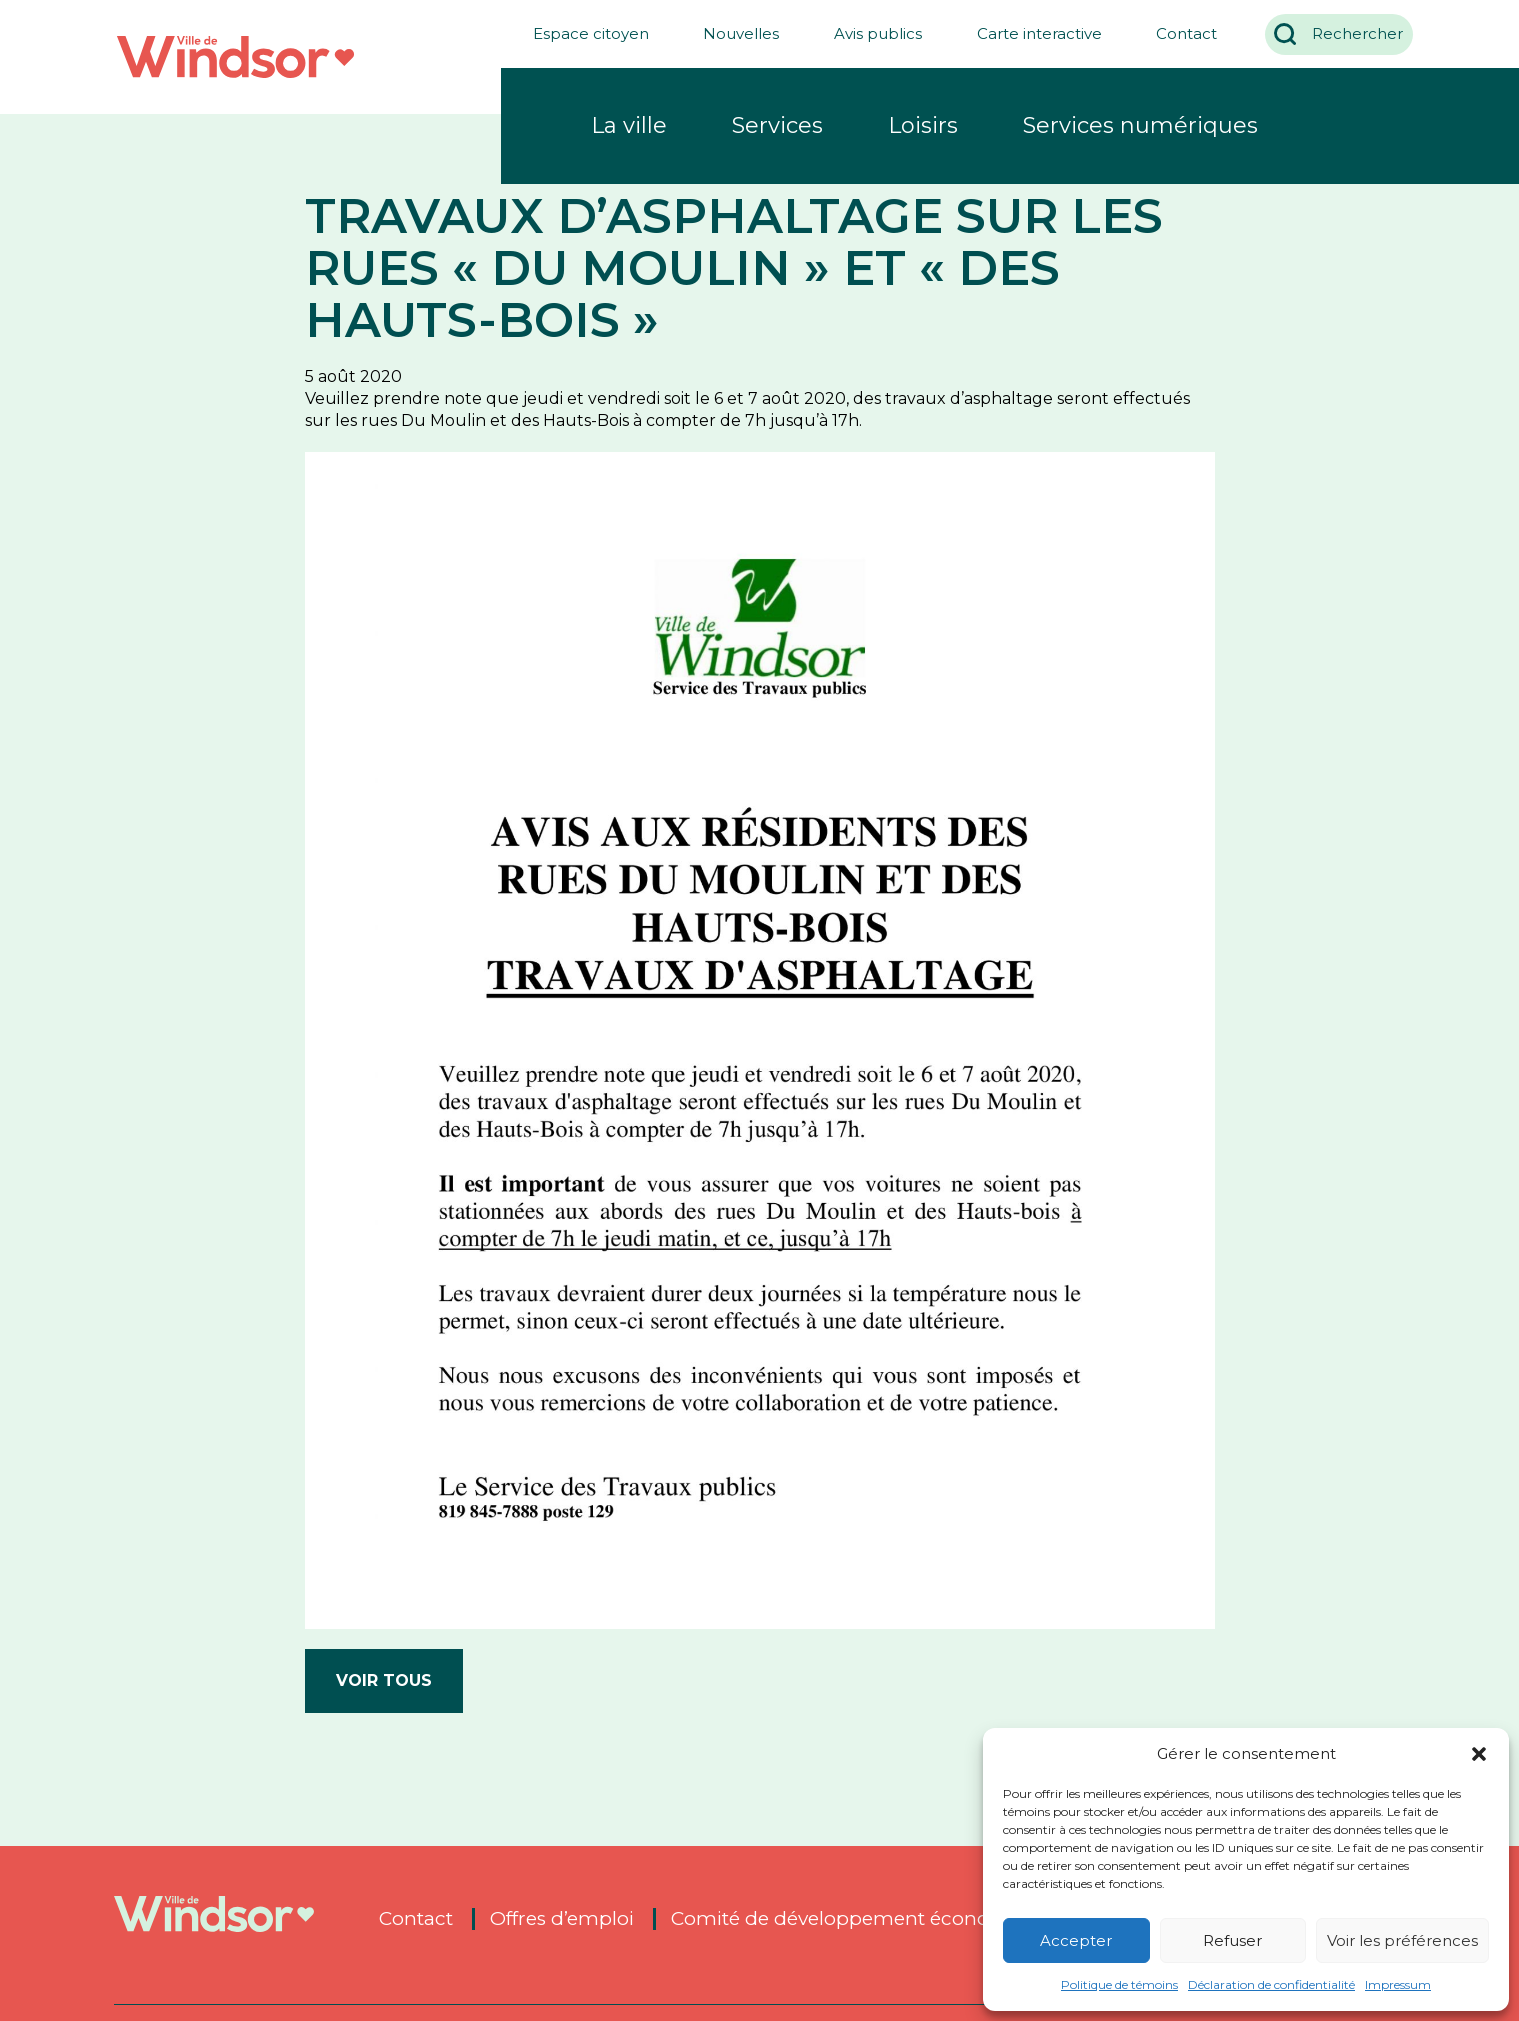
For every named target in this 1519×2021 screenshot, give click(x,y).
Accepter (1076, 1940)
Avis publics (869, 33)
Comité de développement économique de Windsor (919, 1919)
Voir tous (384, 1680)
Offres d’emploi (562, 1919)
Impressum (1398, 1984)
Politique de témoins (1119, 1984)
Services (777, 125)
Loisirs (923, 125)
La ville (629, 125)
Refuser (1232, 1940)
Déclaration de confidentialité (1271, 1984)
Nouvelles (732, 33)
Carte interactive (1029, 33)
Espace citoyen (581, 33)
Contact (1177, 33)
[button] (1479, 1754)
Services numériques (1140, 125)
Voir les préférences (1402, 1940)
